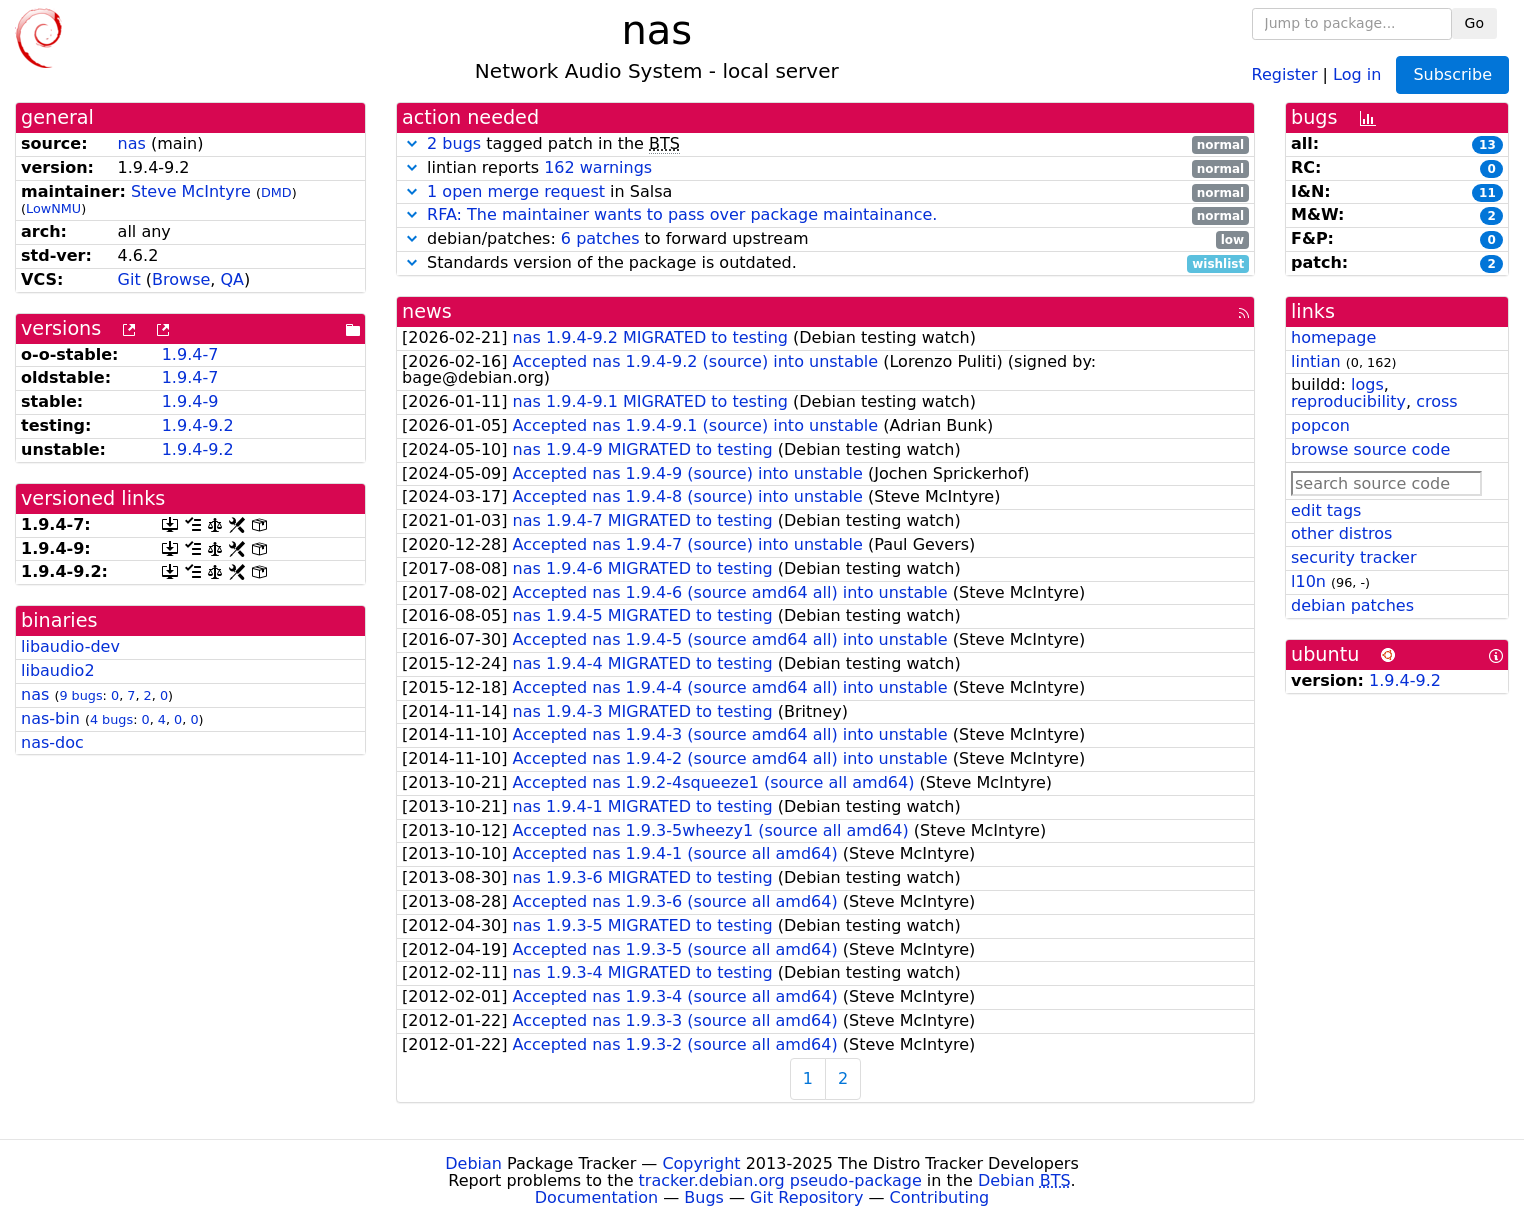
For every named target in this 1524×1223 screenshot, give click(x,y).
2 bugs (454, 143)
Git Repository (806, 1197)
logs (1367, 384)
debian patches (1352, 605)
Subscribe (1452, 74)
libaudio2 (58, 670)
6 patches (600, 238)
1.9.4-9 (190, 401)
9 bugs (80, 695)
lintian (1316, 361)
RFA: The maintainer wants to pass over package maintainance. (682, 214)
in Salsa (825, 192)
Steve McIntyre (191, 191)
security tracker (1354, 557)
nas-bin (50, 718)
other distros (1341, 533)
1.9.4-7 (190, 354)
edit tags (1326, 510)
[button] (412, 143)
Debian (473, 1163)
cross (1436, 401)
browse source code (1370, 449)
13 (1487, 145)
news (427, 311)
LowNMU (53, 208)
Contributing (940, 1197)
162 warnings (598, 167)
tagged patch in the (825, 144)
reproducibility (1348, 401)
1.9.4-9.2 (198, 425)
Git (129, 279)
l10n (1308, 581)
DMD (276, 192)
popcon (1320, 425)
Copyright (701, 1163)
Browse (181, 279)
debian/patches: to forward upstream (825, 239)
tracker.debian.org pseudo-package (780, 1180)
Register (1285, 73)
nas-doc (52, 742)
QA (233, 279)
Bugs (704, 1197)
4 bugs (111, 719)
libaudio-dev (70, 646)
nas (132, 143)
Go (1474, 23)
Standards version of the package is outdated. (825, 263)
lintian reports (825, 168)
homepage (1333, 337)
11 (1487, 193)
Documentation (596, 1197)
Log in (1357, 73)
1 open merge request (516, 191)
